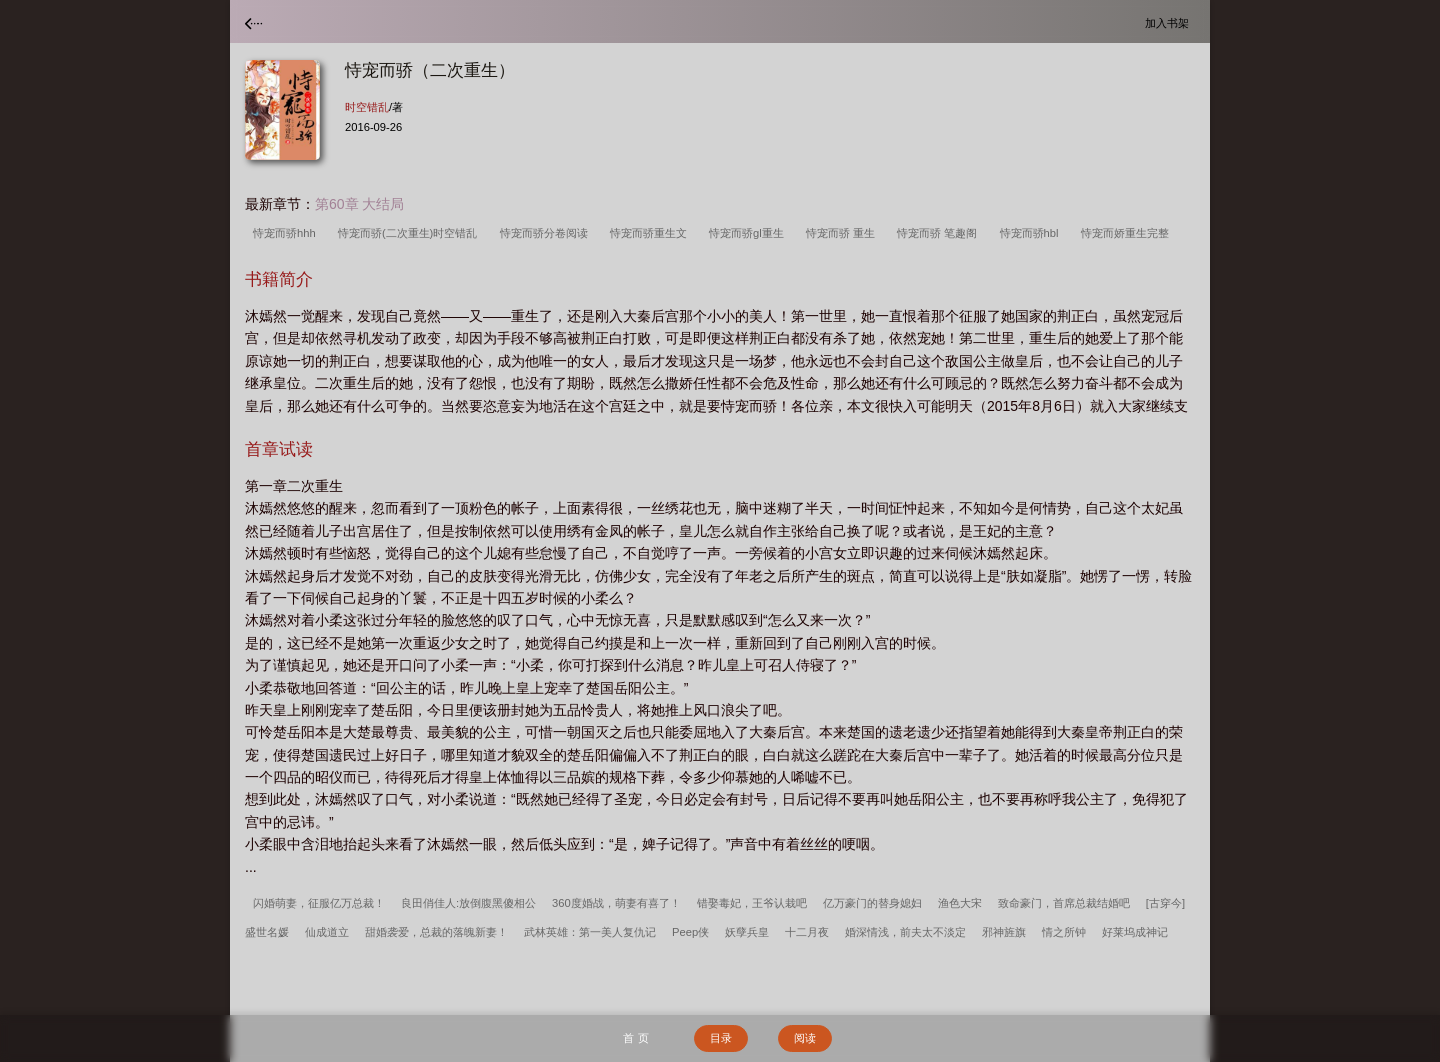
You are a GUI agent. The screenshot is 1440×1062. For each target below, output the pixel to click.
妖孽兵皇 (747, 932)
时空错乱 (367, 107)
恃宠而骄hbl (1032, 233)
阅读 (805, 1038)
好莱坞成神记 (1135, 932)
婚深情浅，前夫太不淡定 (905, 932)
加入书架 (1170, 22)
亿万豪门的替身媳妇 (872, 903)
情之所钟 (1064, 932)
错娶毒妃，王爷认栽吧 (752, 903)
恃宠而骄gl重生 (749, 233)
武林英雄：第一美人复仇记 (590, 932)
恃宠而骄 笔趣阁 (940, 233)
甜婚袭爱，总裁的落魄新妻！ (436, 932)
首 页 (635, 1038)
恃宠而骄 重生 (843, 233)
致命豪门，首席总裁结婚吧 (1064, 903)
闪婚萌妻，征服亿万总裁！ (319, 903)
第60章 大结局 (359, 204)
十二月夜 (807, 932)
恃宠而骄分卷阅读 (547, 233)
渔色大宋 (960, 903)
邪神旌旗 (1004, 932)
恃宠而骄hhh (287, 233)
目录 (721, 1038)
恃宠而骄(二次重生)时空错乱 (411, 233)
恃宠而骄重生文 (651, 233)
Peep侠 (690, 932)
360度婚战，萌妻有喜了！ (616, 903)
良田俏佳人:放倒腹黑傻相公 (468, 903)
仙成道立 (327, 932)
